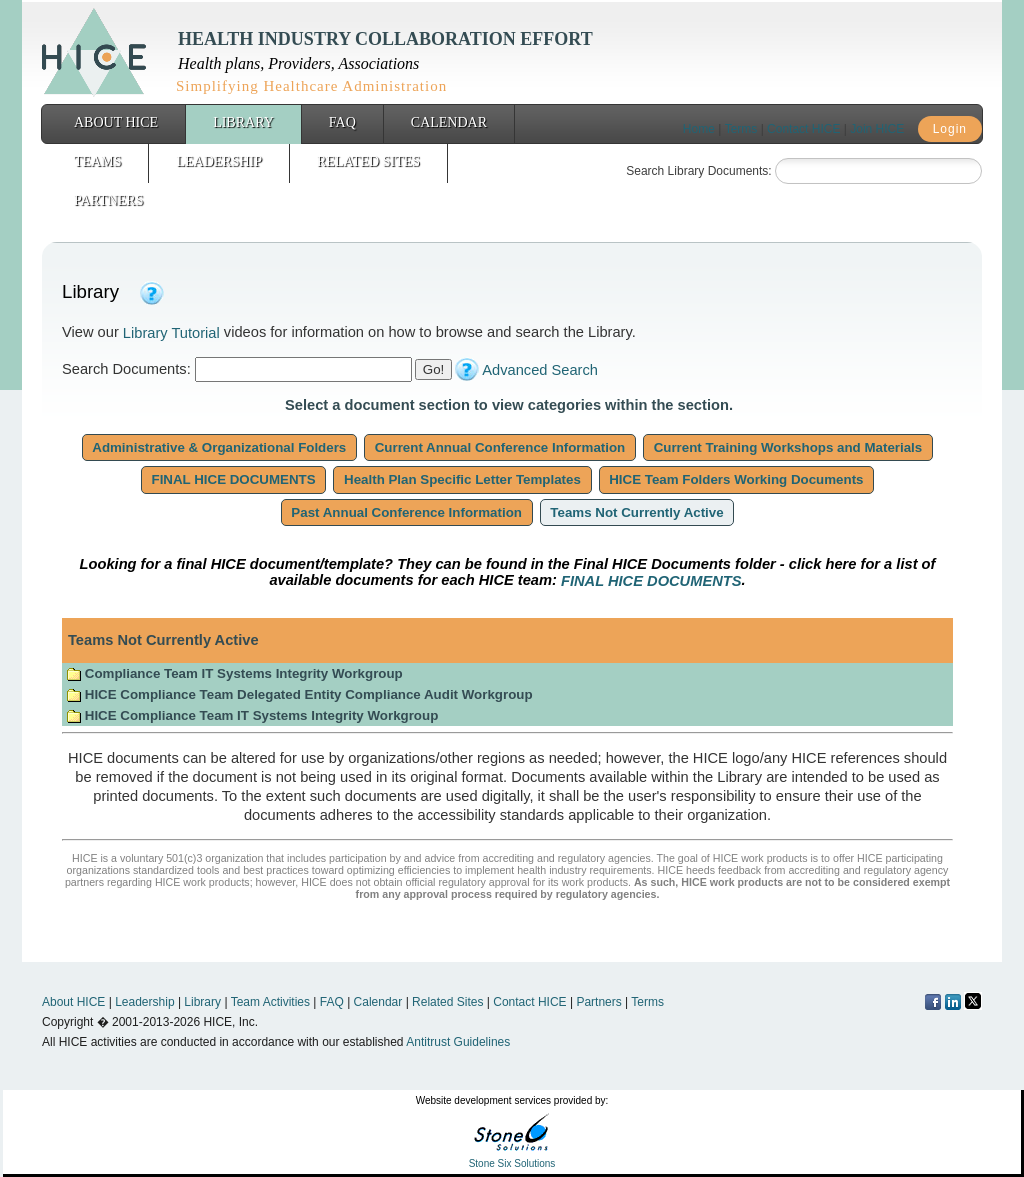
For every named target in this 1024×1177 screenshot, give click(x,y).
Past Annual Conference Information (407, 512)
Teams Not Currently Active (637, 512)
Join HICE (877, 129)
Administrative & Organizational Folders (219, 447)
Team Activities (270, 1002)
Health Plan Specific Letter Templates (462, 479)
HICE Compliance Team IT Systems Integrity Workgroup (252, 715)
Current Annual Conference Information (500, 447)
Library (243, 122)
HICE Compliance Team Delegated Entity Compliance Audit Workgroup (299, 694)
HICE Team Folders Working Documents (737, 479)
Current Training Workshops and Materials (788, 447)
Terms (741, 129)
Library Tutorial (171, 333)
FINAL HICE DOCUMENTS (234, 479)
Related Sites (368, 161)
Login (950, 129)
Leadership (219, 161)
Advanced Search (540, 370)
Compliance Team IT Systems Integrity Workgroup (234, 673)
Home (699, 129)
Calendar (449, 122)
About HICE (116, 122)
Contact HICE (803, 129)
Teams (97, 161)
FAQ (342, 122)
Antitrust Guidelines (458, 1042)
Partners (108, 200)
